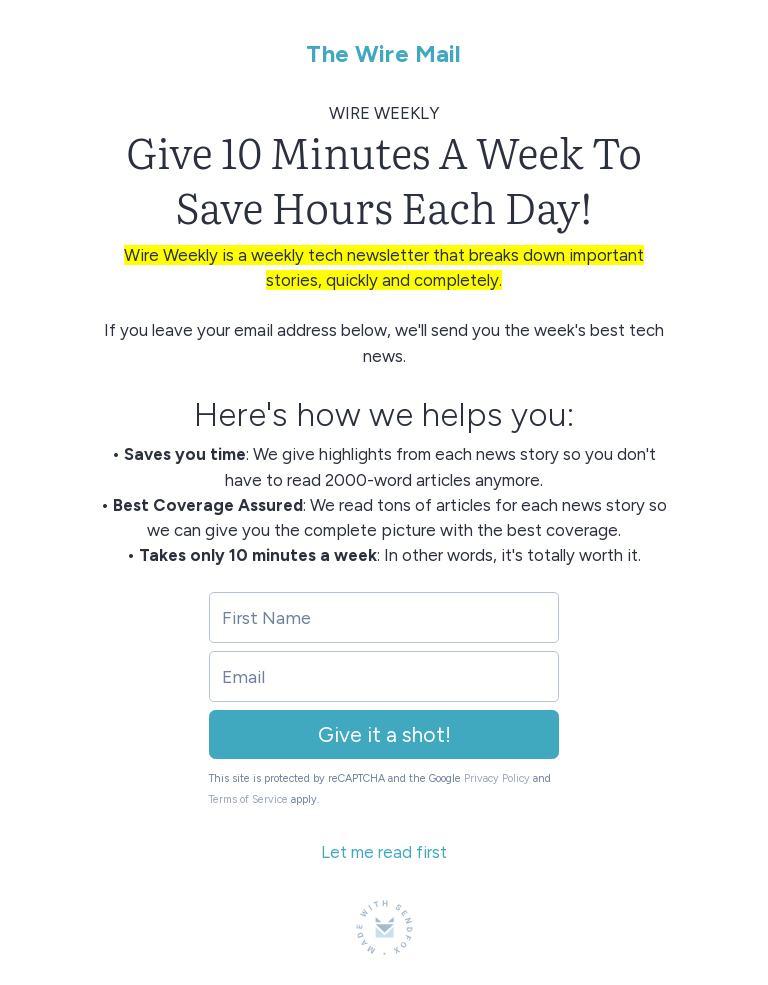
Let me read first (384, 852)
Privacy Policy (497, 778)
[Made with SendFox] (384, 927)
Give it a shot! (384, 734)
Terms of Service (248, 799)
